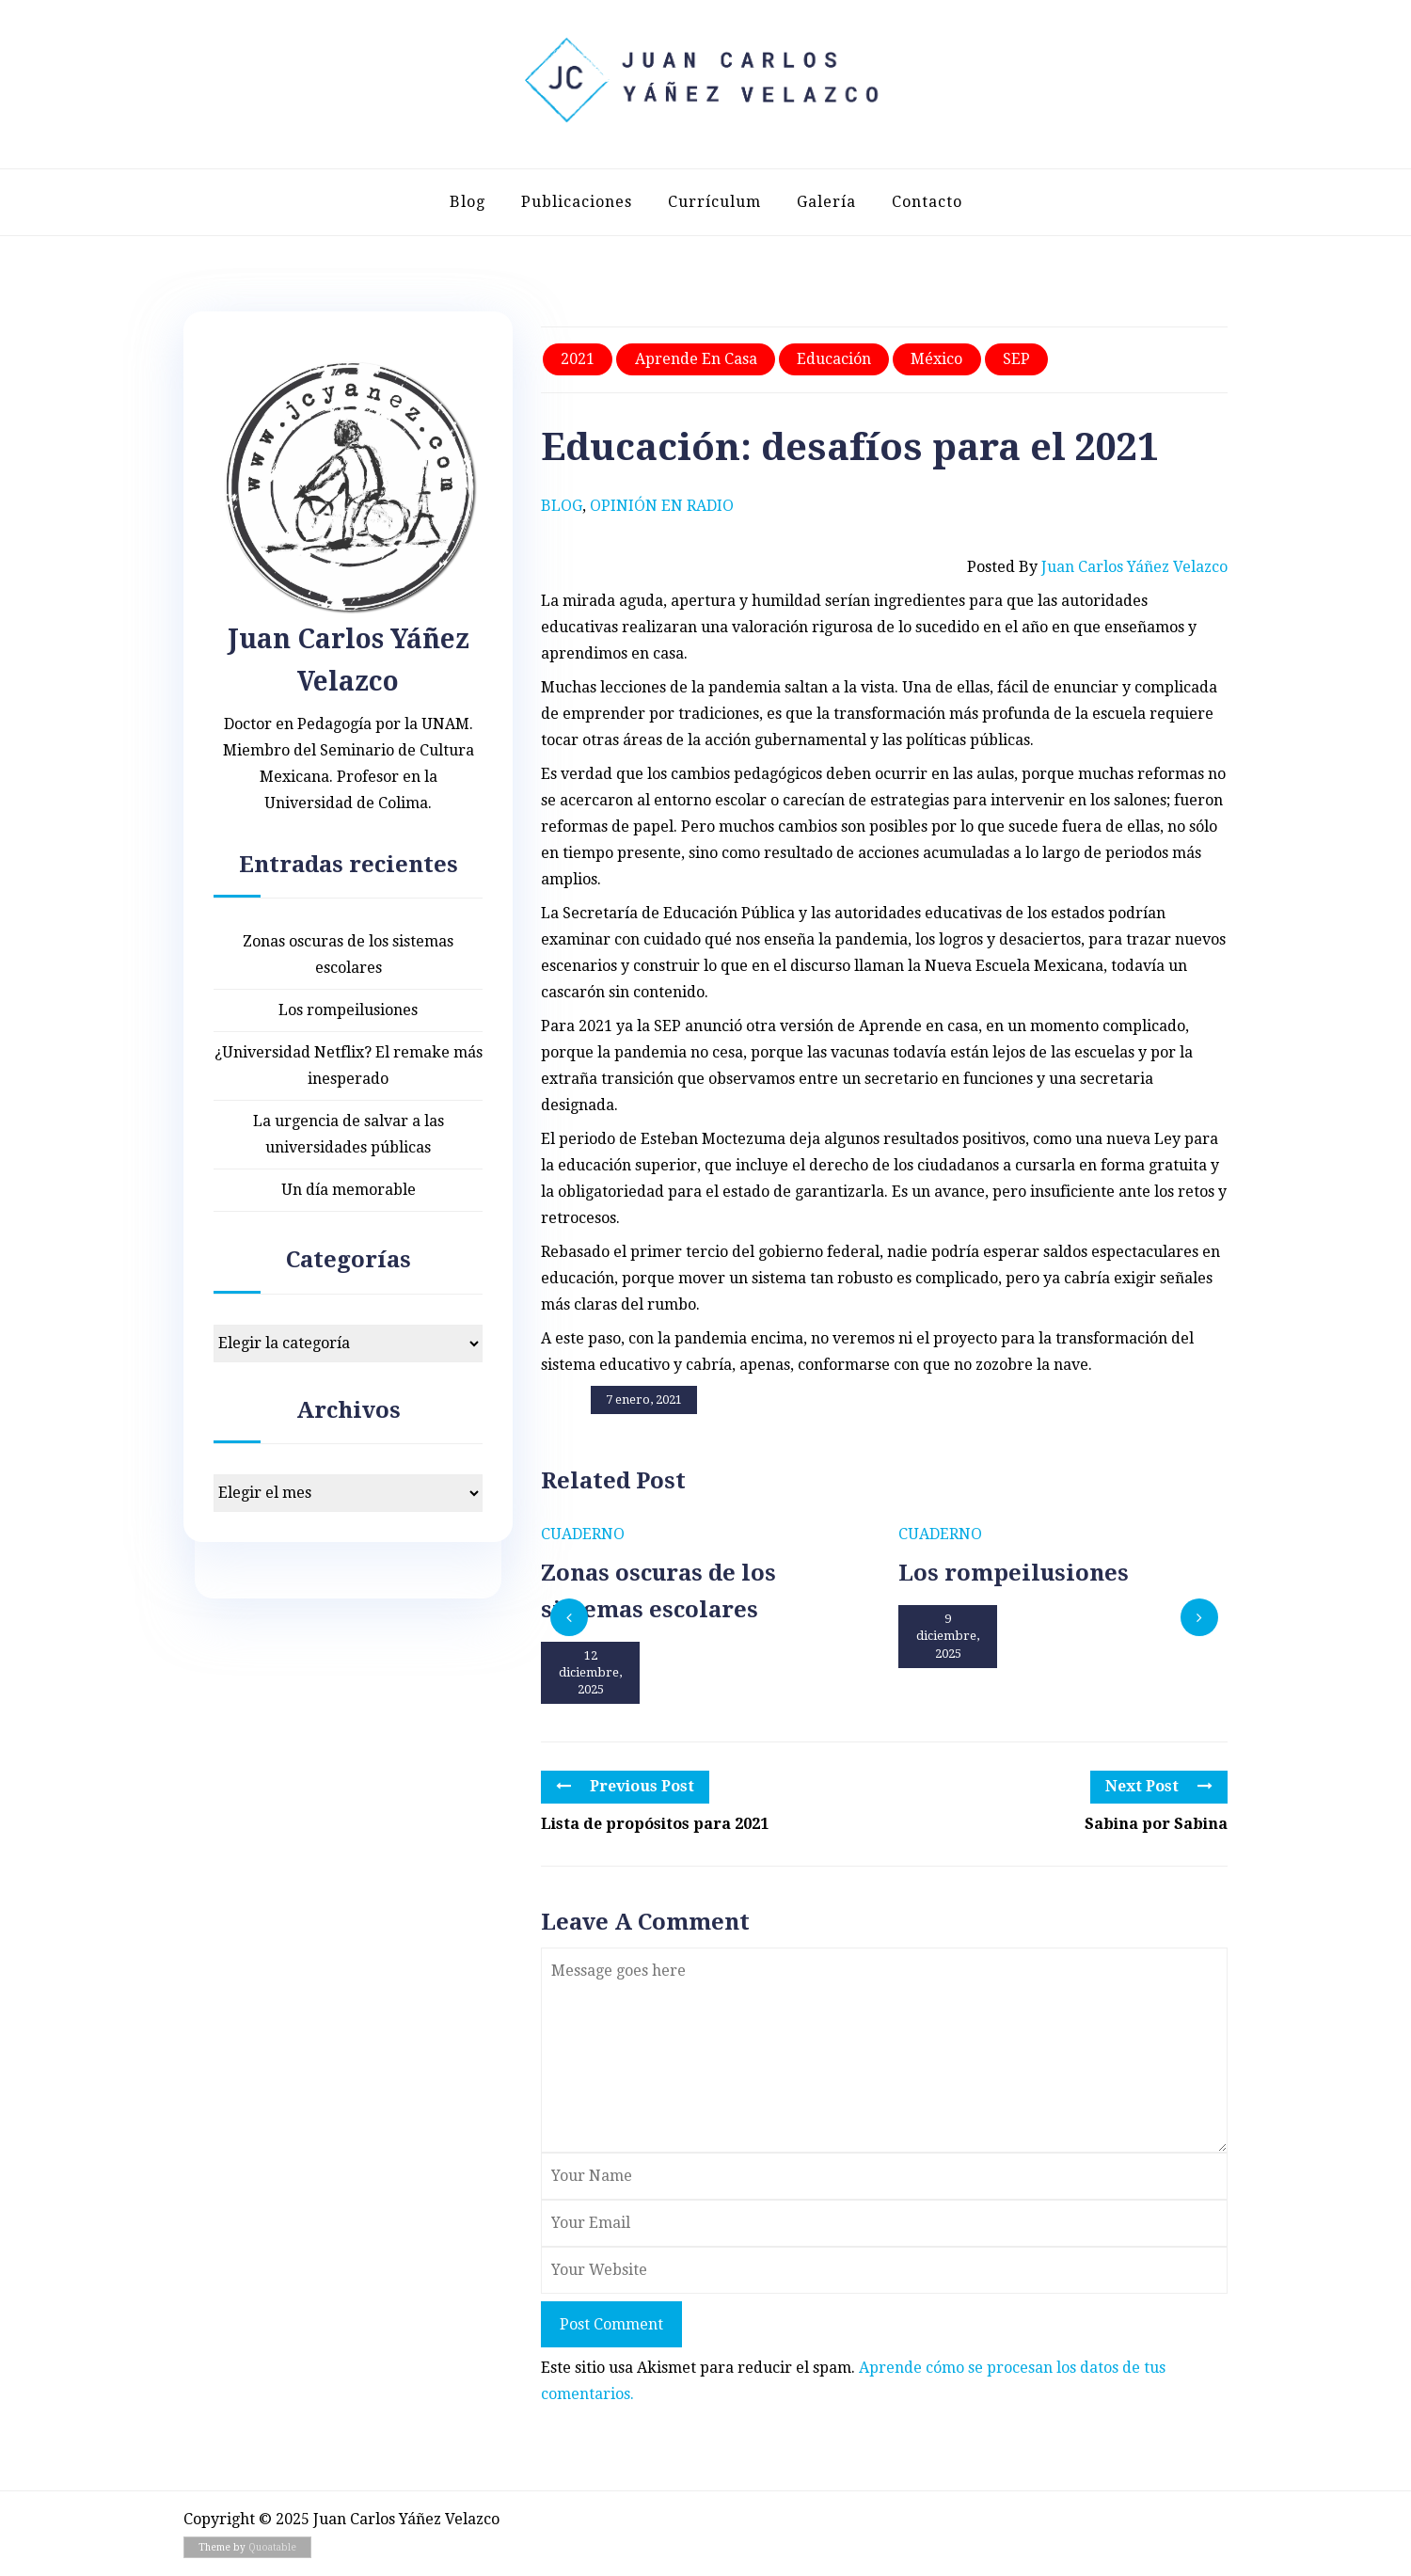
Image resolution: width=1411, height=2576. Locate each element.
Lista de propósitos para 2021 (655, 1824)
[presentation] (569, 1617)
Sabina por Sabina (1156, 1824)
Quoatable (272, 2547)
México (936, 359)
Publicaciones (576, 202)
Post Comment (611, 2324)
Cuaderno (583, 1534)
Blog (467, 202)
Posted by (1097, 567)
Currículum (714, 202)
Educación (834, 359)
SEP (1016, 359)
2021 (578, 359)
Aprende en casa (696, 359)
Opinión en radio (662, 506)
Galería (826, 202)
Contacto (927, 202)
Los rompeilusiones (348, 1010)
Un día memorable (348, 1190)
